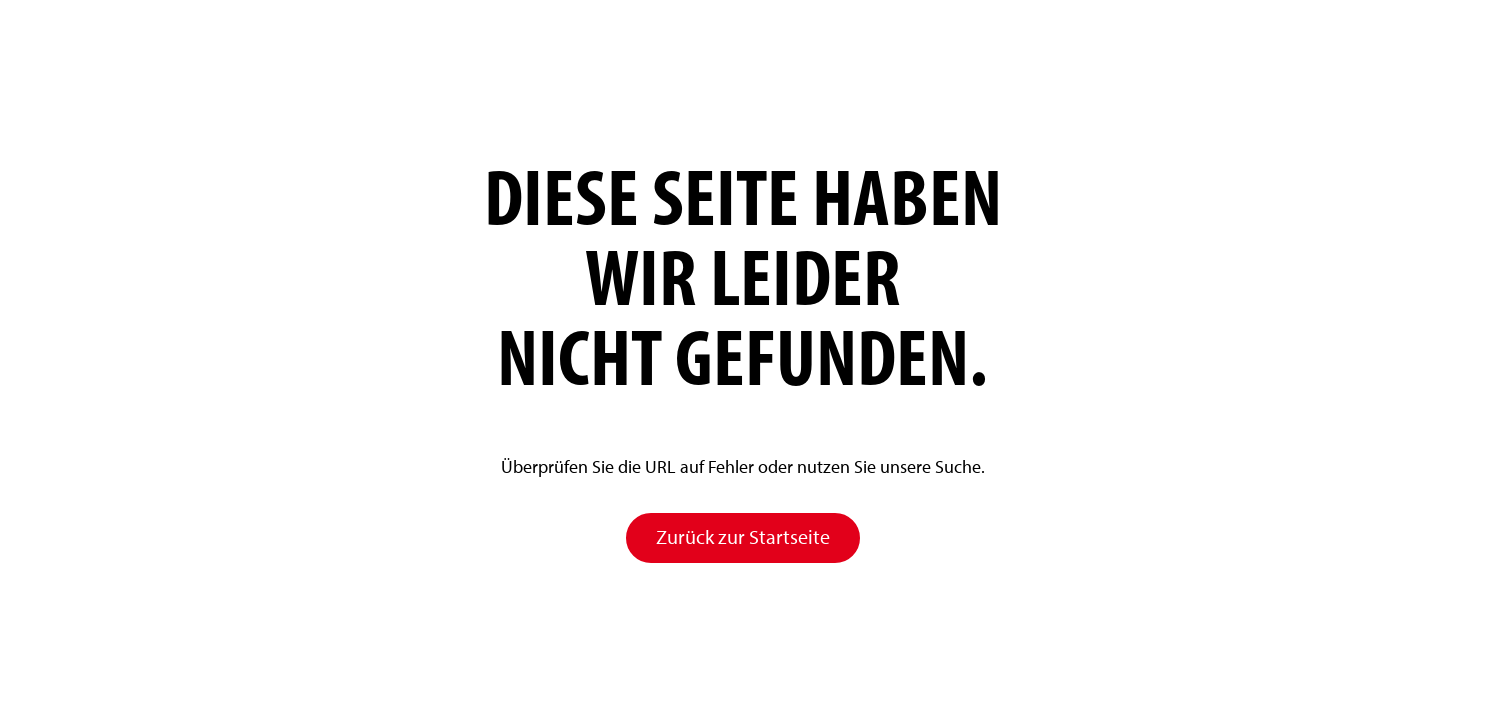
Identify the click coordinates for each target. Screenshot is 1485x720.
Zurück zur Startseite (743, 537)
